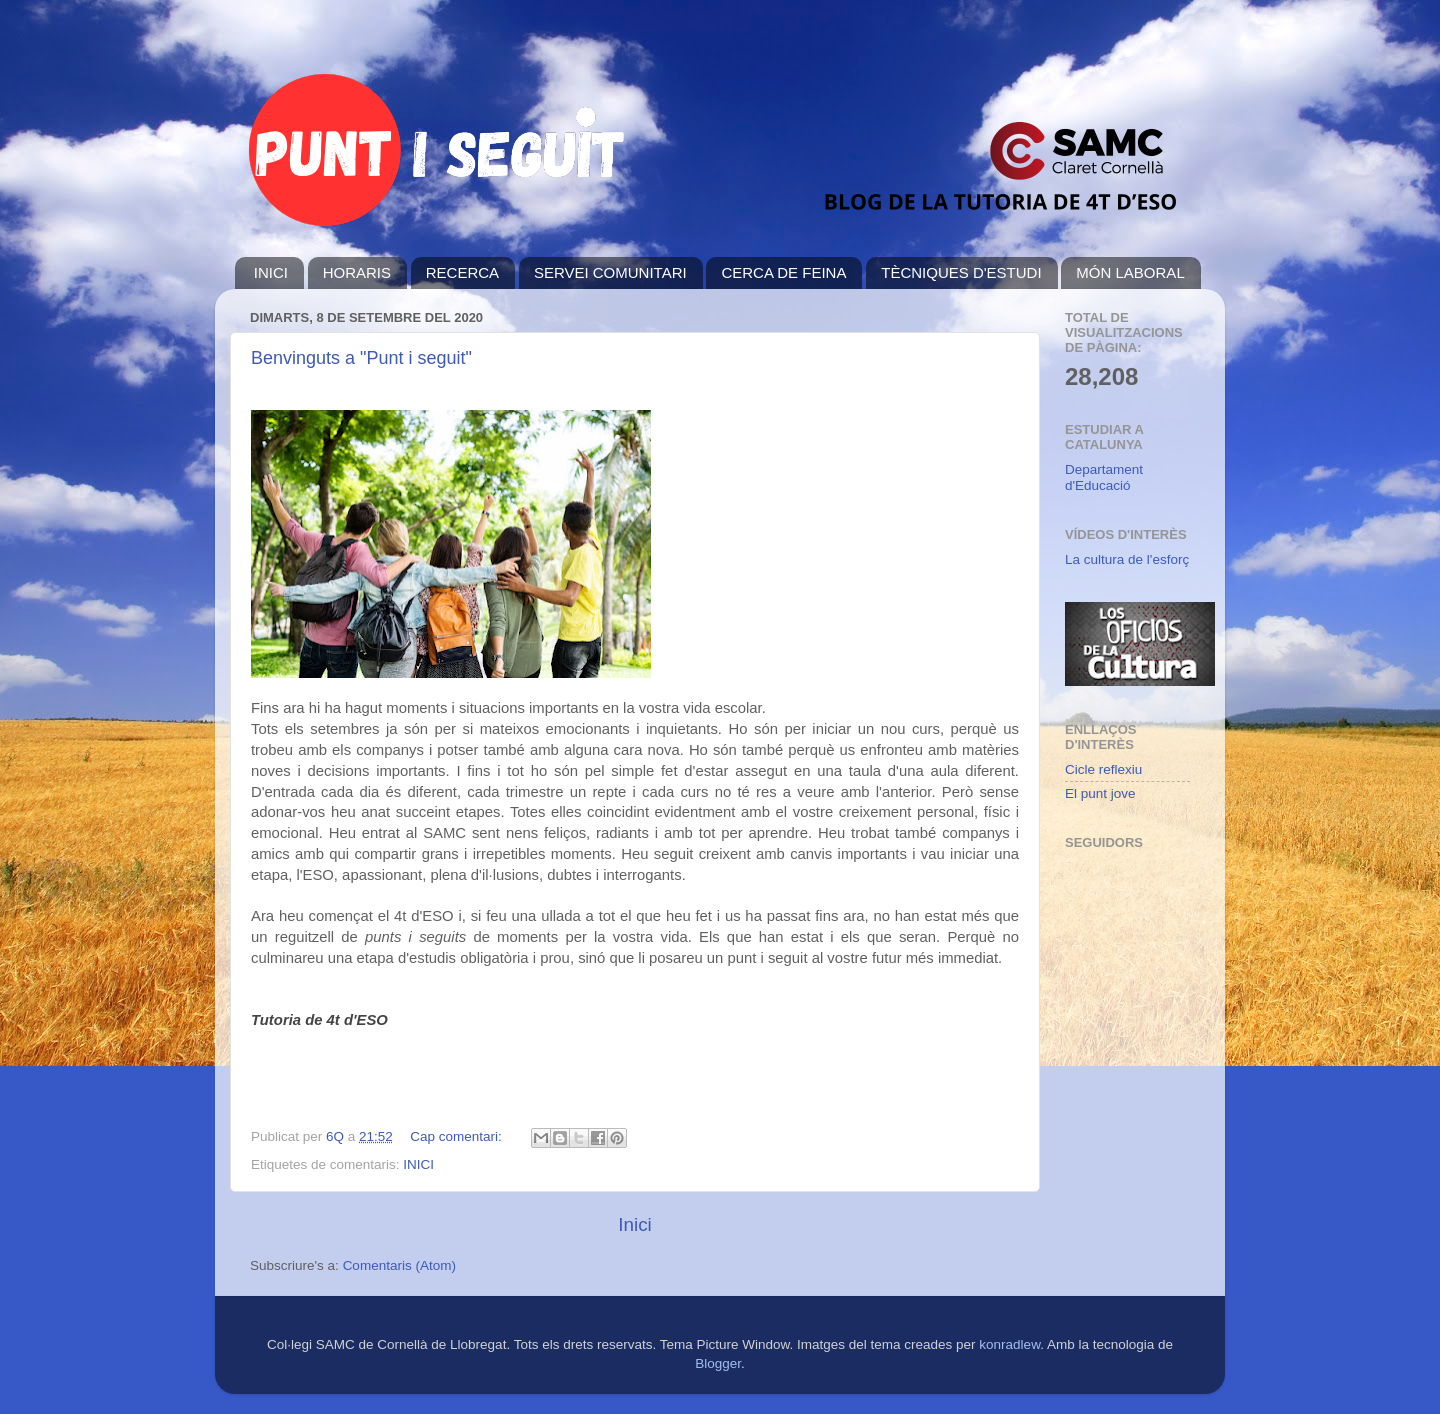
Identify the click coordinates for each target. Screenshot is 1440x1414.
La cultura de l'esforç (1127, 559)
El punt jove (1100, 793)
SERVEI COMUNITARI (610, 272)
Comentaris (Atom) (399, 1265)
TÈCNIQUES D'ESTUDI (961, 272)
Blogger (718, 1363)
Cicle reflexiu (1103, 769)
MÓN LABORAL (1130, 272)
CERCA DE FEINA (783, 272)
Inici (635, 1224)
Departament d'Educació (1104, 477)
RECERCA (462, 272)
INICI (271, 272)
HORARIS (357, 272)
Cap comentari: (457, 1136)
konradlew (1009, 1344)
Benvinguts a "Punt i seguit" (361, 358)
